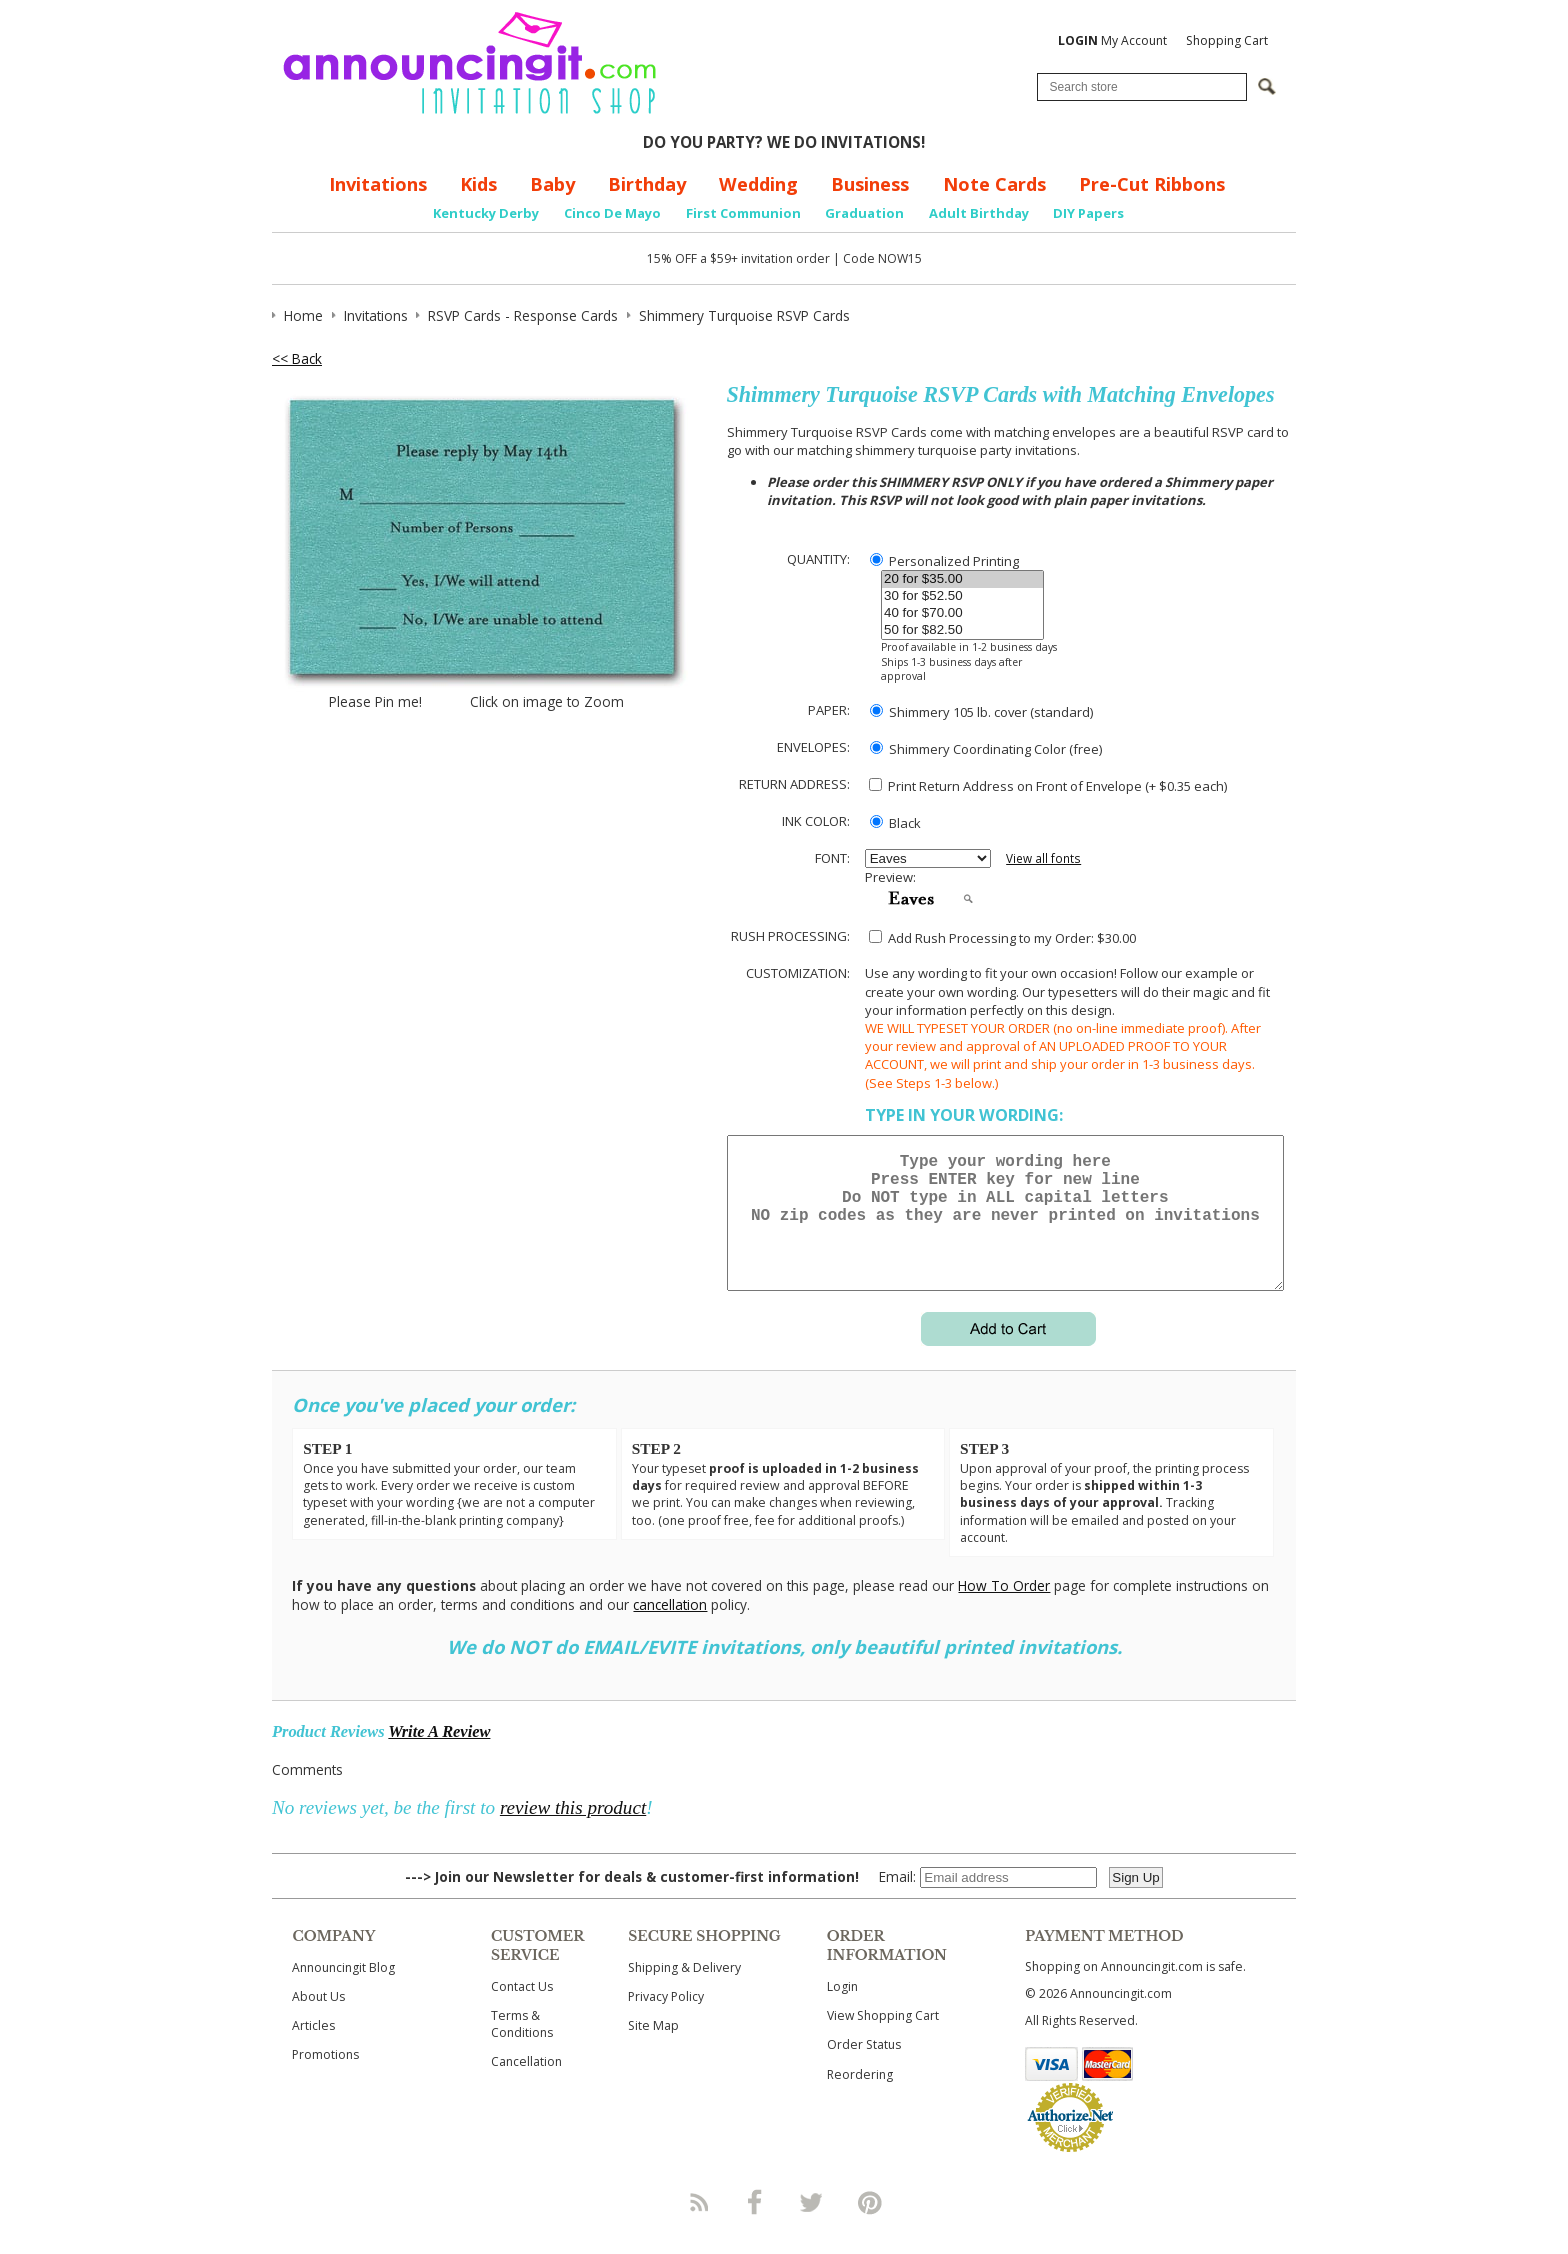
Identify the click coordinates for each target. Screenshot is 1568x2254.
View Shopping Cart (883, 2039)
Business (870, 184)
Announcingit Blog (343, 1991)
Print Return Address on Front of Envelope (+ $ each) (1048, 786)
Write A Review (439, 1755)
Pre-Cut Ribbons (1152, 184)
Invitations (378, 184)
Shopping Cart (1227, 40)
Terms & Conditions (522, 2048)
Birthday (647, 184)
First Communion (743, 213)
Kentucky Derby (486, 213)
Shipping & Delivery (684, 1991)
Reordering (860, 2098)
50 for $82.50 (962, 630)
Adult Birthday (979, 213)
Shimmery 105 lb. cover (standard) (981, 712)
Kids (478, 184)
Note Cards (994, 184)
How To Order (1004, 1609)
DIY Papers (1088, 213)
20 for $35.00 (962, 579)
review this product (573, 1831)
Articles (313, 2049)
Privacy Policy (666, 2020)
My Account (1112, 40)
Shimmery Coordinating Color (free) (986, 749)
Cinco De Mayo (612, 213)
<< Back (297, 358)
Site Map (653, 2049)
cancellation (670, 1628)
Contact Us (522, 2010)
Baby (552, 184)
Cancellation (526, 2085)
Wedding (758, 184)
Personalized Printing (944, 561)
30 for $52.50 (962, 596)
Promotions (325, 2078)
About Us (318, 2020)
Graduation (864, 213)
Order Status (864, 2068)
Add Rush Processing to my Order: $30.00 (1002, 938)
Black (895, 823)
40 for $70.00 (962, 613)
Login (842, 2010)
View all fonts (1043, 858)
